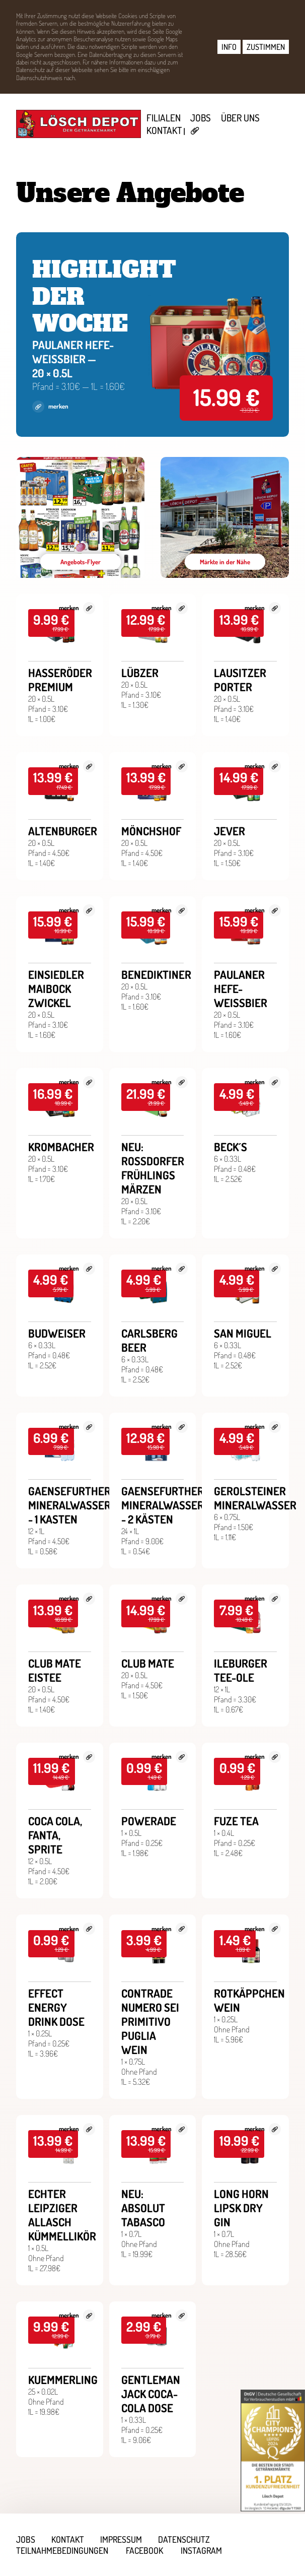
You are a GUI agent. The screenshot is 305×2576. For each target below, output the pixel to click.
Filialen (163, 117)
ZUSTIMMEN (266, 47)
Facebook (144, 2550)
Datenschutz (184, 2539)
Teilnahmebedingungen (62, 2550)
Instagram (201, 2550)
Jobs (200, 117)
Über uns (240, 117)
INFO (229, 47)
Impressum (121, 2539)
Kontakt (164, 130)
